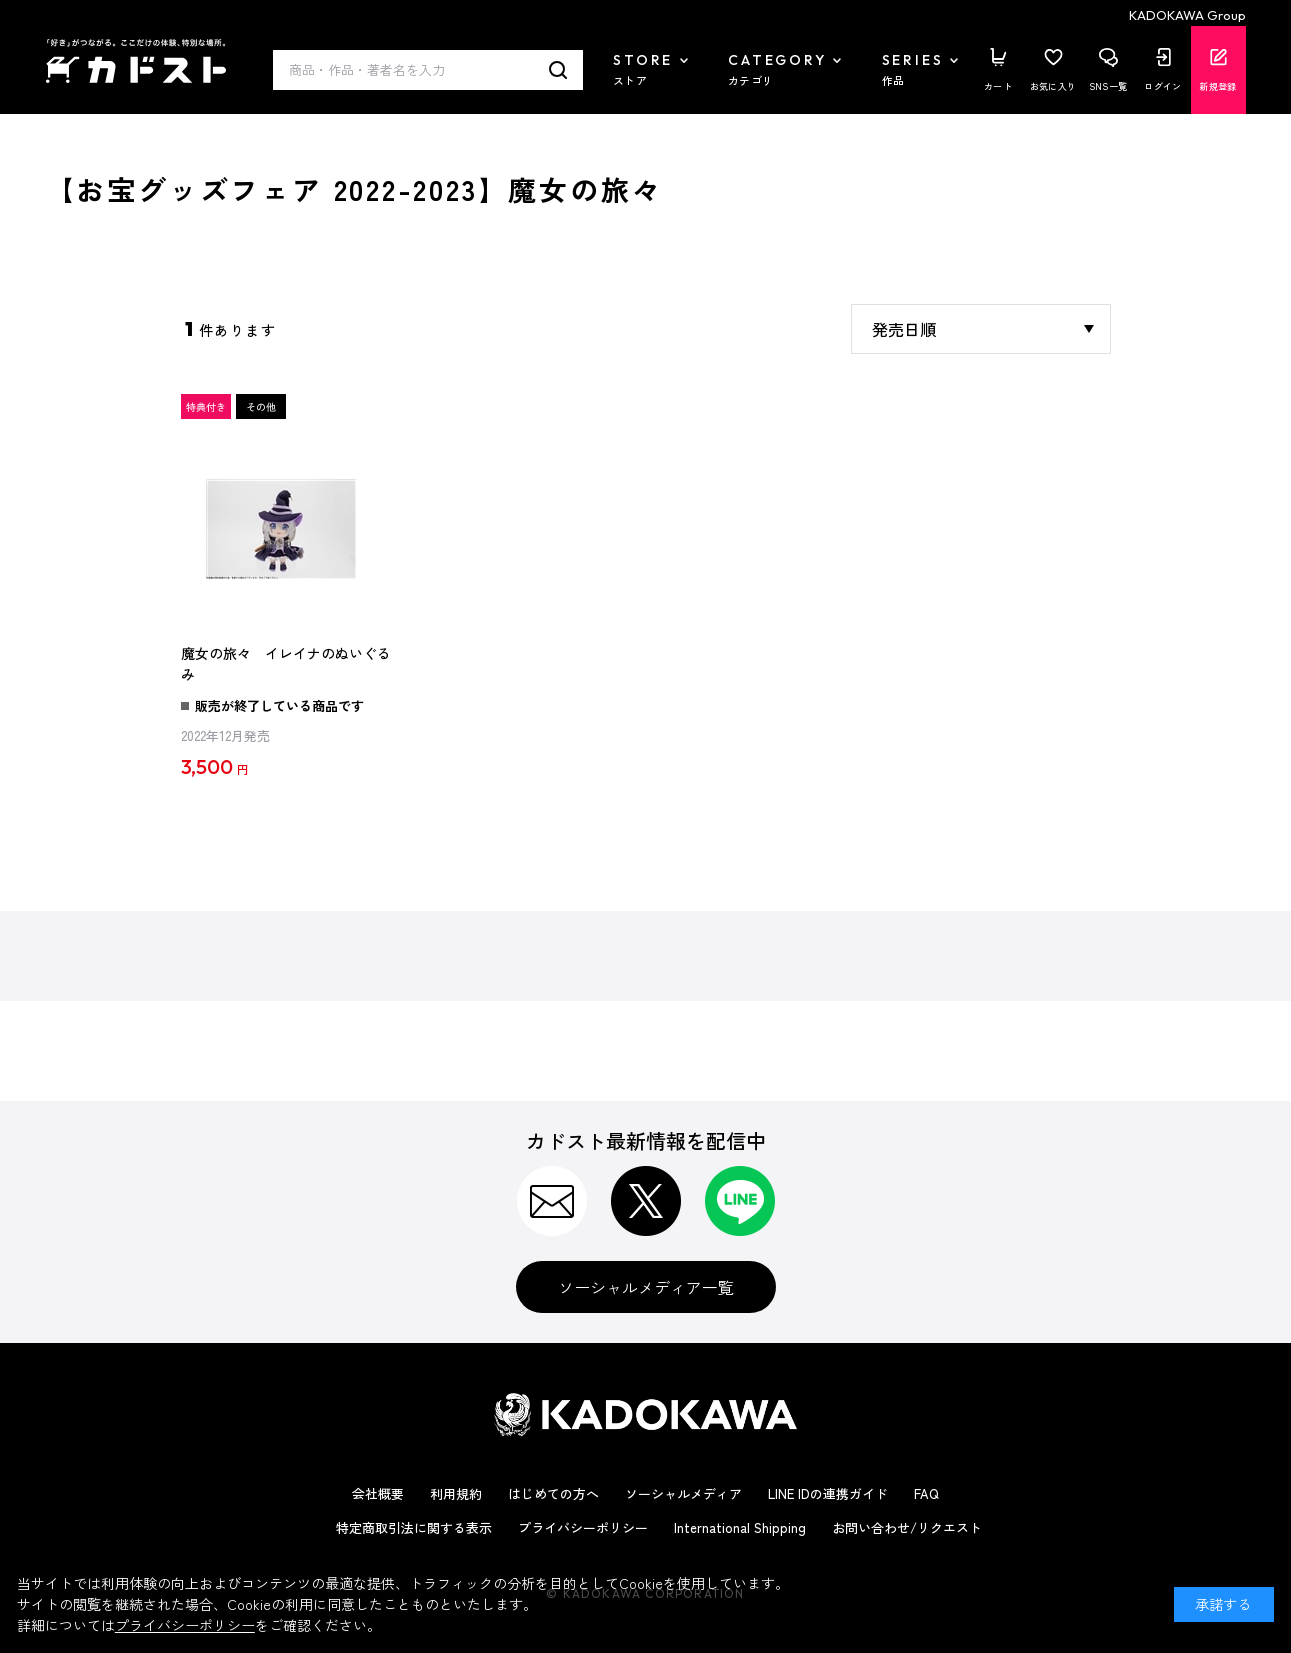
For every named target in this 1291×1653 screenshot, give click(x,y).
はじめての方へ (553, 1493)
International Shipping (740, 1527)
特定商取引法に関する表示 (414, 1527)
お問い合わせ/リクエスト (907, 1527)
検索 (558, 70)
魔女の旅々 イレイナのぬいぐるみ (286, 664)
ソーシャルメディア (683, 1493)
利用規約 (456, 1493)
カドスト (136, 61)
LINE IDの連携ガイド (828, 1493)
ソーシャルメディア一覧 (646, 1287)
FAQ (926, 1493)
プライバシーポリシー (583, 1527)
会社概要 (378, 1493)
